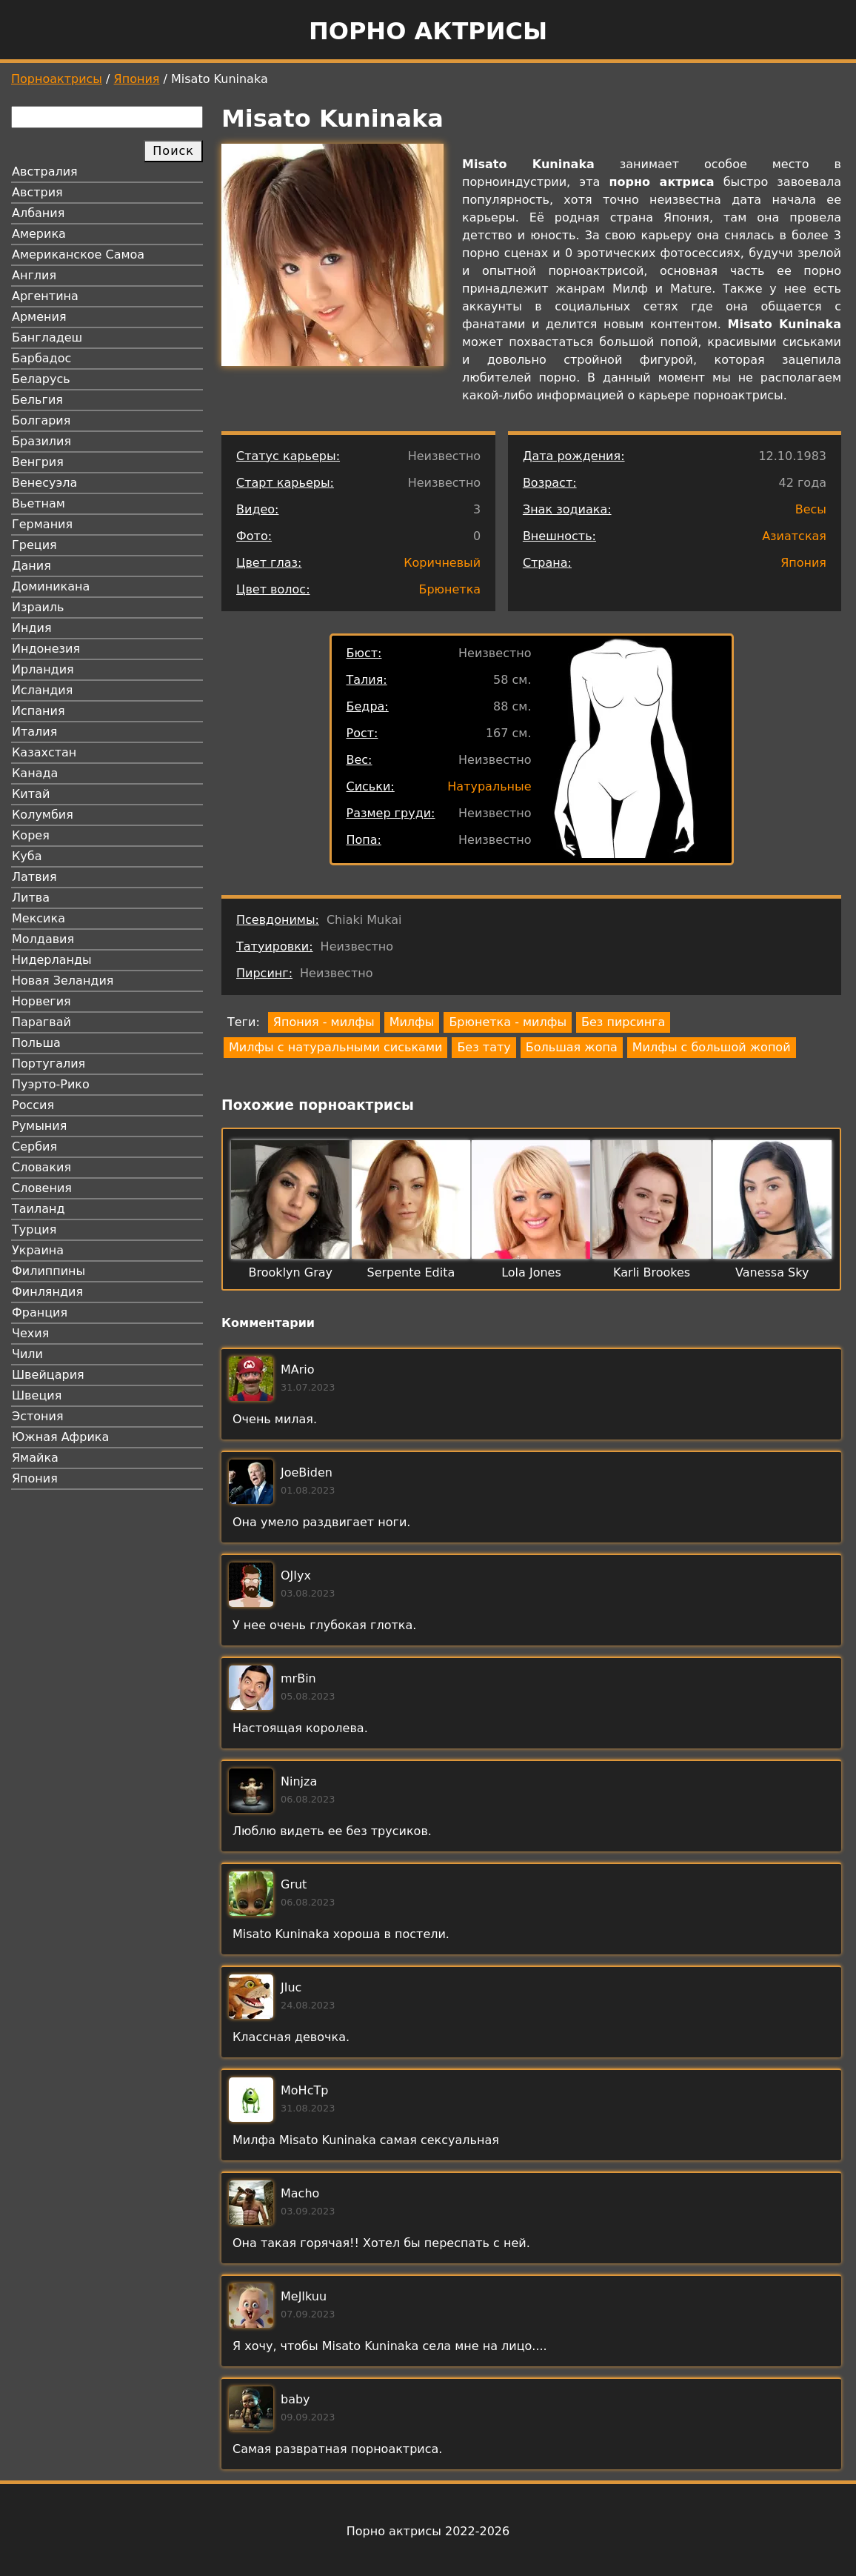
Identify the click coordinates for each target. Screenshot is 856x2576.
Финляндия (47, 1292)
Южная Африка (60, 1437)
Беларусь (41, 379)
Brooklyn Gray (290, 1272)
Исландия (42, 690)
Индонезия (46, 649)
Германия (42, 524)
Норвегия (41, 1001)
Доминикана (51, 586)
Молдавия (43, 939)
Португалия (48, 1063)
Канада (35, 773)
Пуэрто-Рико (51, 1084)
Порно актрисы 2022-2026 (428, 2531)
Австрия (37, 192)
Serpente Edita (411, 1272)
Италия (34, 732)
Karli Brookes (651, 1272)
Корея (31, 835)
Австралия (45, 171)
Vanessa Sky (772, 1272)
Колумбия (42, 815)
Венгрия (38, 462)
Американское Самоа (78, 254)
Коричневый (442, 563)
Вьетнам (38, 503)
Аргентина (45, 296)
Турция (34, 1229)
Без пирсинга (623, 1022)
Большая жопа (572, 1047)
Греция (34, 545)
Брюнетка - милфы (507, 1022)
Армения (39, 317)
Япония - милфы (324, 1022)
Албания (38, 213)
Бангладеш (47, 337)
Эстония (38, 1416)
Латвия (34, 877)
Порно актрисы (428, 31)
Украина (38, 1250)
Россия (33, 1105)
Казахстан (44, 752)
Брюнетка (449, 589)
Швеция (36, 1395)
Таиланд (38, 1209)
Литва (31, 898)
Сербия (34, 1146)
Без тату (483, 1047)
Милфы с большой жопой (711, 1047)
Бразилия (41, 441)
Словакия (41, 1167)
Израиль (38, 607)
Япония (137, 79)
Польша (36, 1043)
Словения (42, 1188)
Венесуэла (44, 483)
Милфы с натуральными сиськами (335, 1047)
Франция (39, 1312)
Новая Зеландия (62, 981)
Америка (39, 234)
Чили (27, 1354)
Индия (32, 628)
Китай (31, 794)
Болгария (41, 420)
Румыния (39, 1126)
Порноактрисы (56, 79)
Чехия (30, 1333)
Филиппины (48, 1271)
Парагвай (41, 1022)
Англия (34, 275)
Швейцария (48, 1375)
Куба (27, 856)
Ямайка (35, 1458)
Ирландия (43, 669)
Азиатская (794, 536)
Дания (31, 566)
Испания (38, 711)
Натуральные (489, 786)
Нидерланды (52, 960)
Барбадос (41, 358)
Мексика (38, 918)
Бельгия (37, 400)
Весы (810, 509)
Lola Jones (531, 1272)
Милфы (412, 1022)
